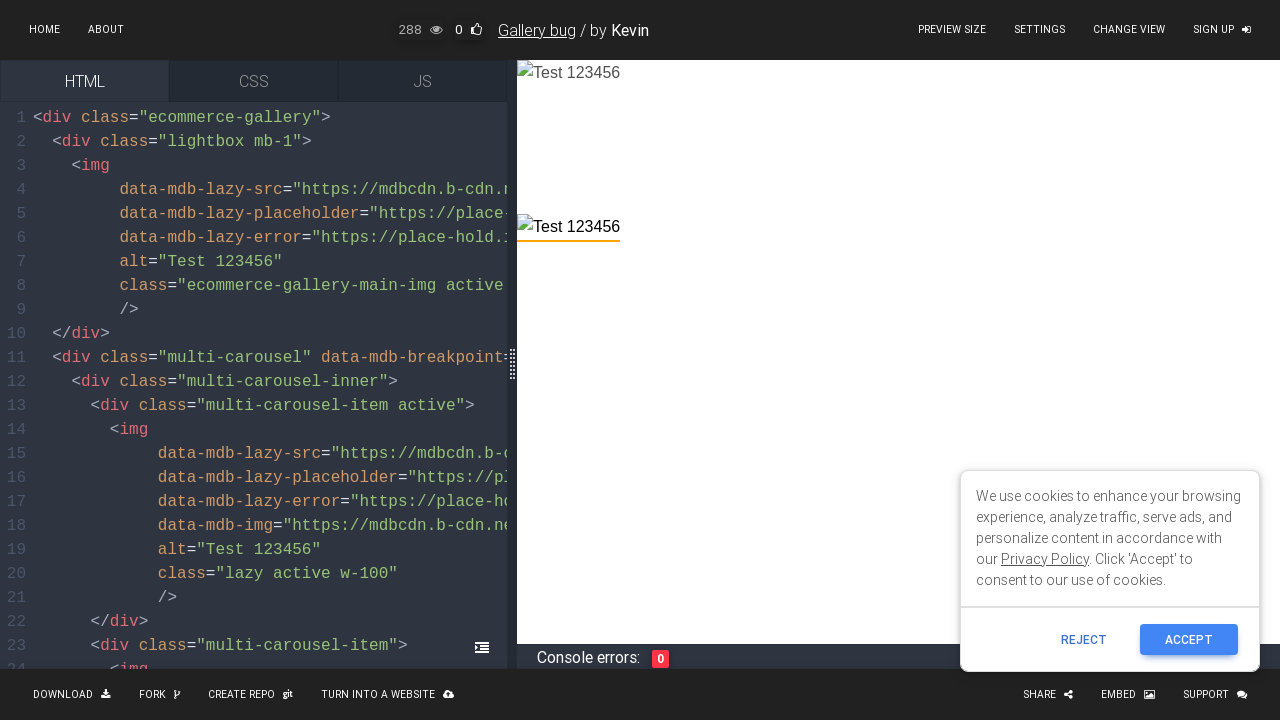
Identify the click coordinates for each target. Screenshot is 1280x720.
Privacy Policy (1045, 559)
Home (44, 29)
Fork (159, 694)
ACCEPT (1189, 639)
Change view (1129, 29)
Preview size (952, 29)
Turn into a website (387, 694)
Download (72, 694)
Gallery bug (537, 30)
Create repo (250, 694)
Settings (1039, 29)
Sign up (1222, 29)
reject (1084, 639)
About (106, 29)
